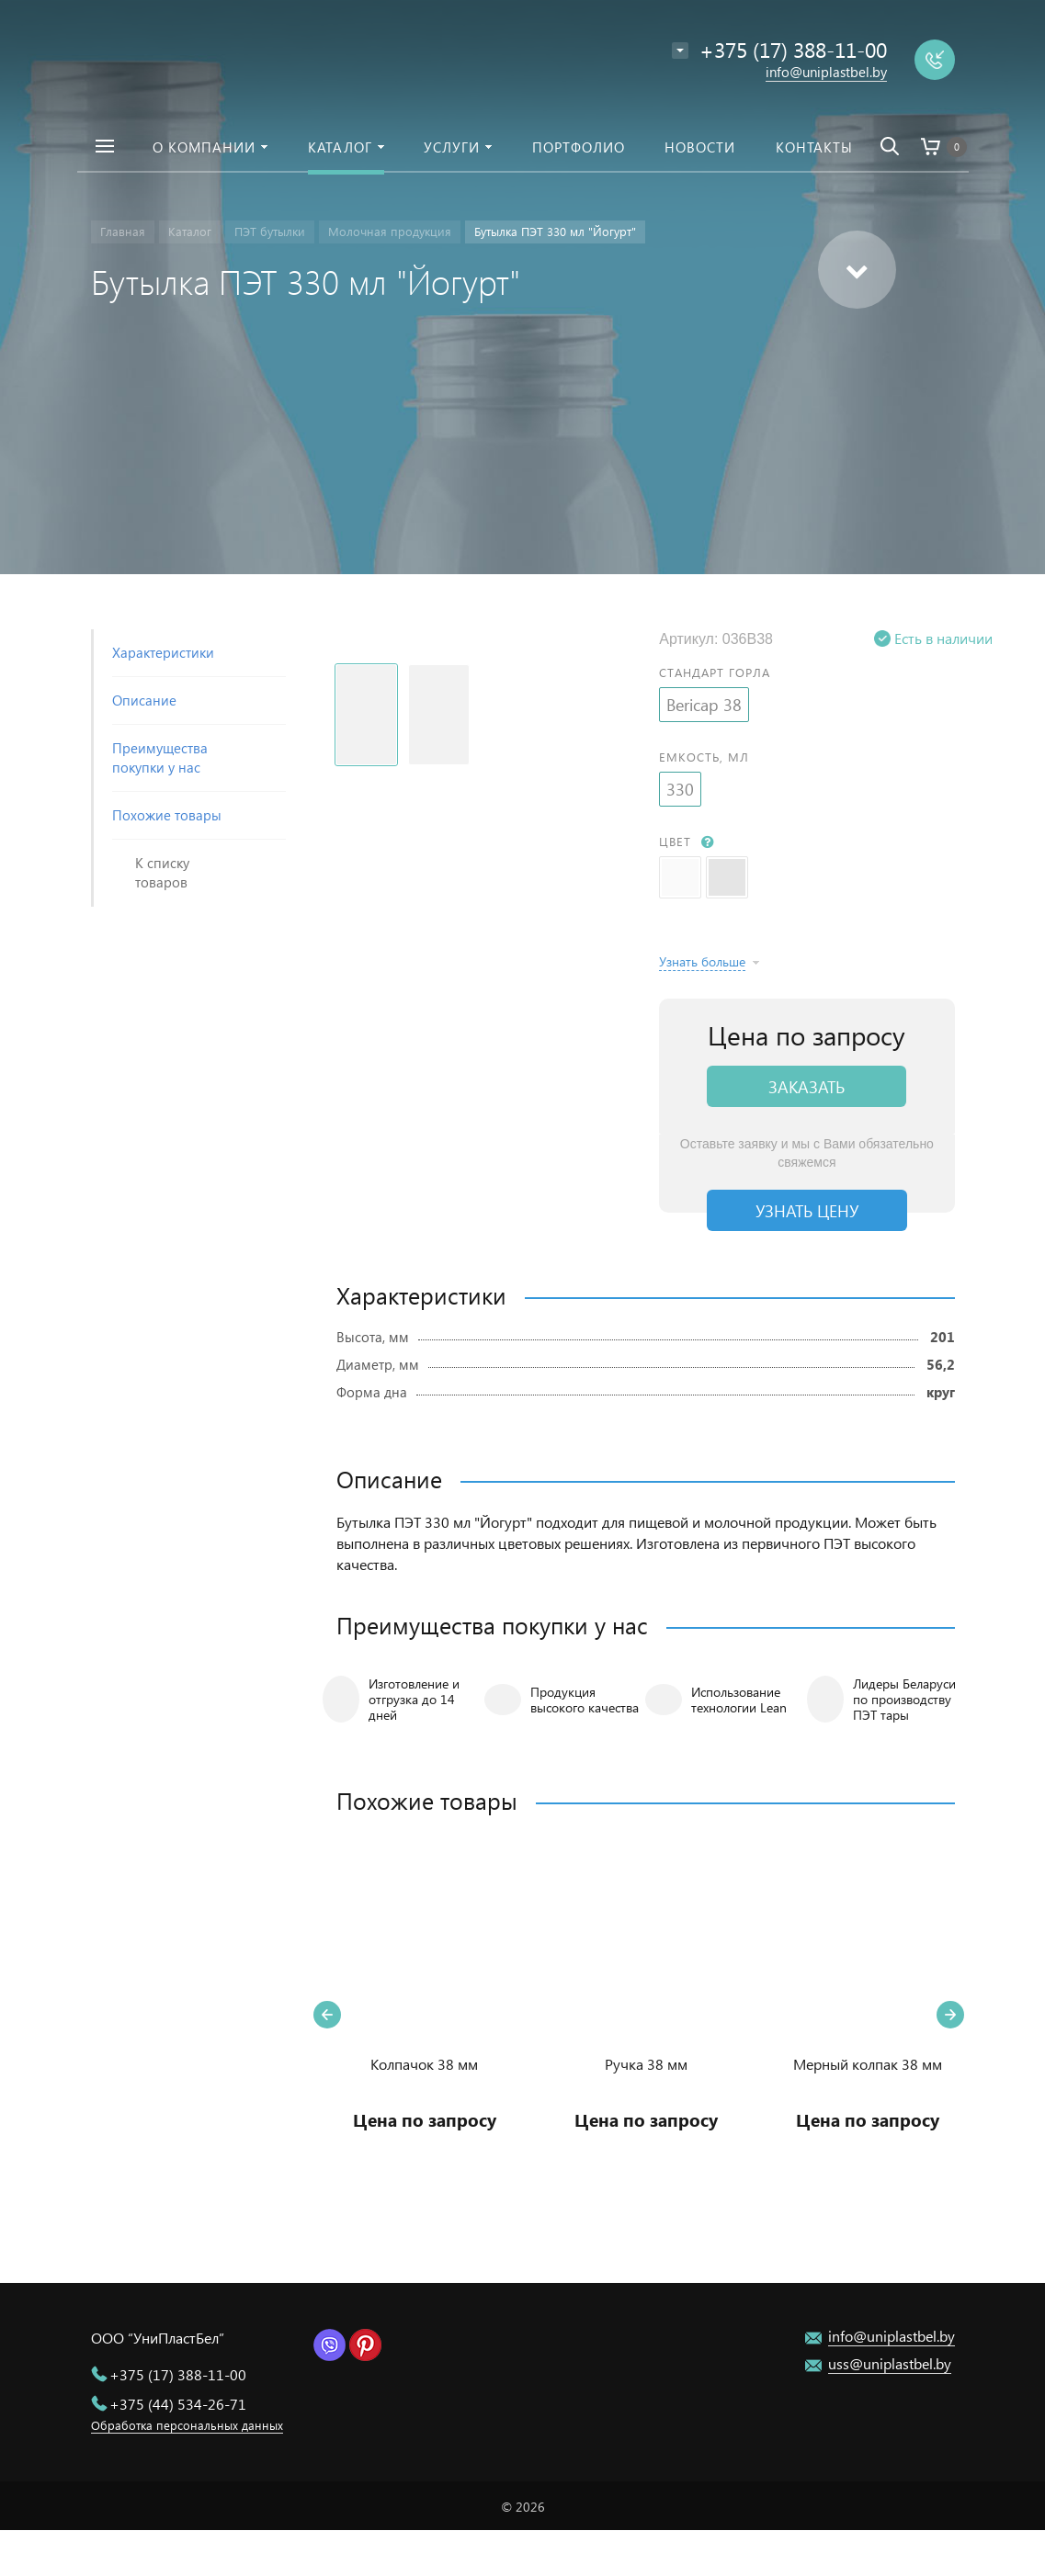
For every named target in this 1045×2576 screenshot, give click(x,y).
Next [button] (950, 2014)
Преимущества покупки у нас (160, 757)
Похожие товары (166, 815)
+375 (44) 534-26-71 (177, 2403)
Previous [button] (327, 2014)
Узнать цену (806, 1210)
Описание (144, 700)
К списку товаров (162, 872)
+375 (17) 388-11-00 (177, 2374)
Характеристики (163, 652)
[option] (424, 2014)
